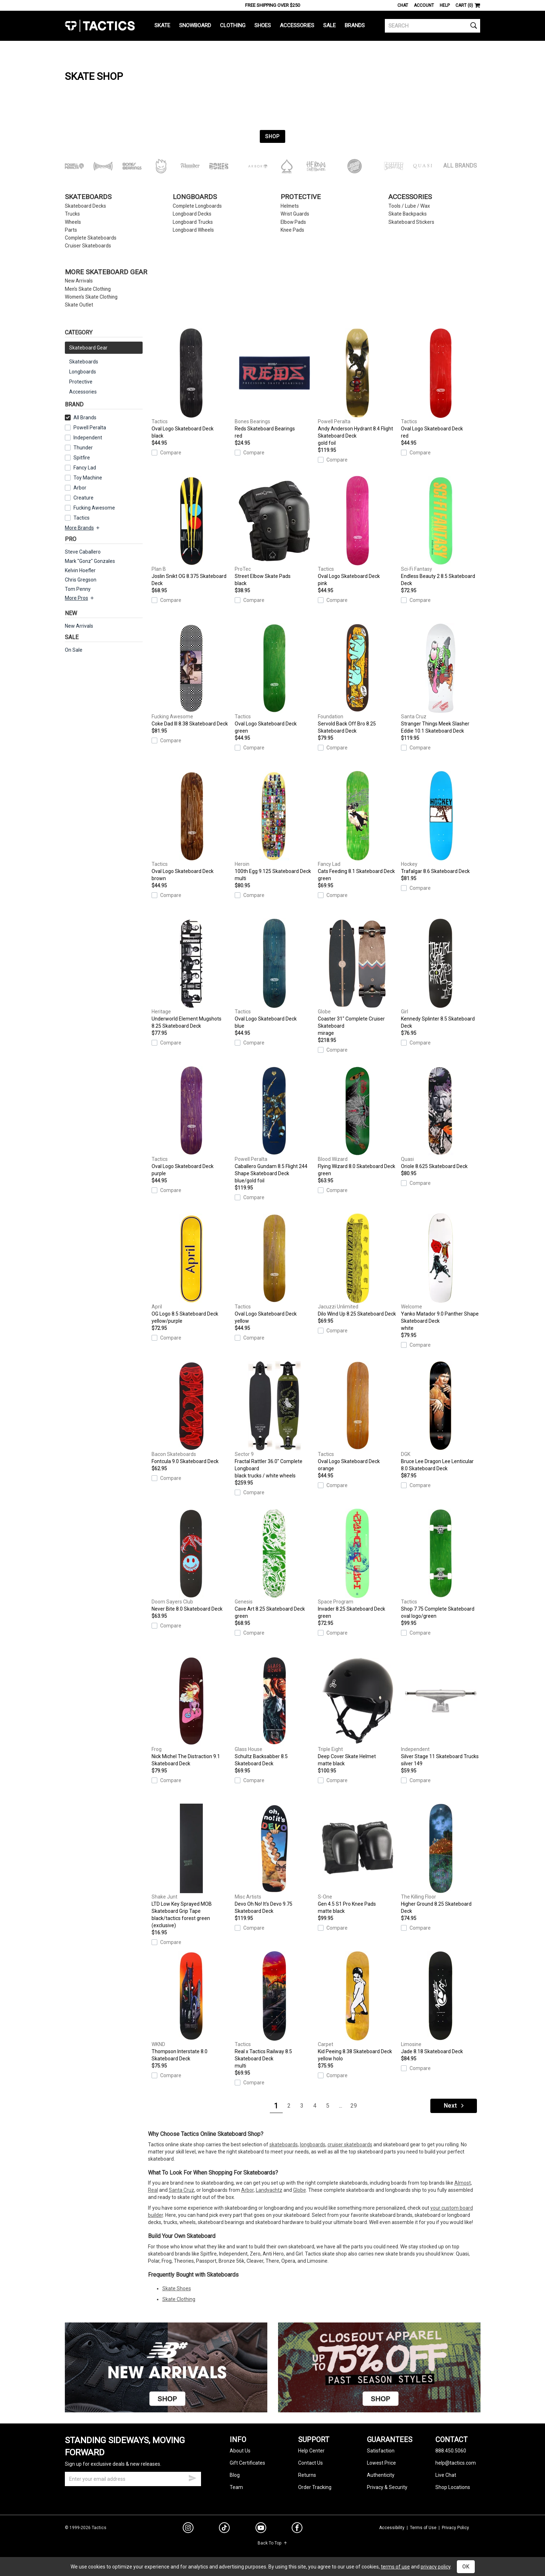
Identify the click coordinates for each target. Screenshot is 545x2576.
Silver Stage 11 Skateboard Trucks (441, 1711)
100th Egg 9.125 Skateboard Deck (274, 826)
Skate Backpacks (407, 214)
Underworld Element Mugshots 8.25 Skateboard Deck (191, 973)
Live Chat (445, 2475)
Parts (71, 230)
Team (236, 2487)
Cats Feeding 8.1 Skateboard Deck (357, 826)
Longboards (195, 197)
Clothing (232, 25)
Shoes (262, 25)
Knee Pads (292, 230)
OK (465, 2567)
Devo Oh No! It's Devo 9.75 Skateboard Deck (274, 1859)
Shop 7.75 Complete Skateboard (441, 1564)
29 (353, 2105)
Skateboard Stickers (411, 222)
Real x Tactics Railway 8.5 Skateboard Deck (274, 2010)
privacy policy (435, 2567)
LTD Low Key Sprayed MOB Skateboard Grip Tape (191, 1866)
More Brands (82, 528)
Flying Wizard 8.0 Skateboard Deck (357, 1121)
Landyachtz (269, 2190)
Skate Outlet (79, 305)
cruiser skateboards (350, 2144)
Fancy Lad (84, 468)
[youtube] (260, 2529)
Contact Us (310, 2463)
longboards (312, 2144)
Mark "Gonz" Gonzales (90, 561)
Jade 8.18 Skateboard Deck (441, 2002)
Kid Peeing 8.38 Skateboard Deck (357, 2006)
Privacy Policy (455, 2527)
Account (424, 5)
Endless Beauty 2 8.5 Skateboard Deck (441, 531)
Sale (329, 25)
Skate (162, 25)
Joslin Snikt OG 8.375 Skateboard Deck (191, 531)
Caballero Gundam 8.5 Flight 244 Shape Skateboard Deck (274, 1125)
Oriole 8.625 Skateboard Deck (441, 1117)
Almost (462, 2183)
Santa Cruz (181, 2190)
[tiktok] (224, 2528)
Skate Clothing (178, 2299)
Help (445, 5)
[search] (433, 26)
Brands (355, 25)
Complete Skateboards (90, 238)
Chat (402, 5)
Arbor (79, 488)
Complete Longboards (197, 206)
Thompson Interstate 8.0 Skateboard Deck (191, 2006)
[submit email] (192, 2477)
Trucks (72, 214)
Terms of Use (423, 2527)
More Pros (80, 598)
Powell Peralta (89, 427)
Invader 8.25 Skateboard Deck (357, 1564)
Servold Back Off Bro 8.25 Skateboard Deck (357, 678)
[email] (133, 2479)
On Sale (73, 650)
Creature (83, 498)
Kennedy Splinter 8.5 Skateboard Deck (441, 973)
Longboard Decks (192, 214)
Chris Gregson (80, 580)
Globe (299, 2190)
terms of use (395, 2567)
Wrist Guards (295, 214)
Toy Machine (87, 478)
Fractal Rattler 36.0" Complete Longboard (274, 1420)
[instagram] (188, 2528)
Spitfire (81, 457)
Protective (301, 197)
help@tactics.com (455, 2463)
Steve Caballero (83, 552)
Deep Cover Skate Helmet (357, 1711)
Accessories (297, 25)
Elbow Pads (293, 222)
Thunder (83, 447)
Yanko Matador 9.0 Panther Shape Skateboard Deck (441, 1273)
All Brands (460, 165)
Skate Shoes (176, 2288)
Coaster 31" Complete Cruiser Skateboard (357, 977)
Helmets (290, 206)
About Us (240, 2451)
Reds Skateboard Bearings (274, 383)
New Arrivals (79, 281)
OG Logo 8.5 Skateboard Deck (191, 1269)
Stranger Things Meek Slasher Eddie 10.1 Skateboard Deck (441, 678)
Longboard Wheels (193, 230)
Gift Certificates (247, 2463)
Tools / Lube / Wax (409, 206)
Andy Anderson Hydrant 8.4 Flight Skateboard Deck (357, 387)
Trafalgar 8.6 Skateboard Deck (441, 822)
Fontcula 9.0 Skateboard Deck (191, 1412)
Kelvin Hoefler (80, 570)
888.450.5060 (450, 2451)
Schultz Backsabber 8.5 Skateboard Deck (274, 1711)
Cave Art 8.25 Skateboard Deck (274, 1564)
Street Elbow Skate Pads (274, 531)
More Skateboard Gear (106, 272)
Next (454, 2105)
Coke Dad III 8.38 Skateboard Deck (191, 675)
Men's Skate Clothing (88, 289)
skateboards (283, 2144)
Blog (235, 2475)
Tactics (100, 26)
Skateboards (88, 197)
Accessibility (392, 2527)
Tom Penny (78, 589)
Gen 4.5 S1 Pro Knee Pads (357, 1859)
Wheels (73, 222)
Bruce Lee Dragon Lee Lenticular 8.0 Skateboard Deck (441, 1416)
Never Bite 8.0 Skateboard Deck (191, 1560)
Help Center (311, 2451)
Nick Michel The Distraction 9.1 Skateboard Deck (191, 1711)
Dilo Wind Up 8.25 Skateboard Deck (357, 1265)
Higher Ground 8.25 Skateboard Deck (441, 1859)
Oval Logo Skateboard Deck (191, 383)
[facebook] (297, 2529)
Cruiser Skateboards (88, 246)
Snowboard (195, 25)
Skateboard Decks (85, 206)
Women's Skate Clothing (91, 297)
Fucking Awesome (94, 508)
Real (153, 2190)
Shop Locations (452, 2487)
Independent (87, 437)
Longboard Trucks (193, 222)
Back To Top (272, 2543)
